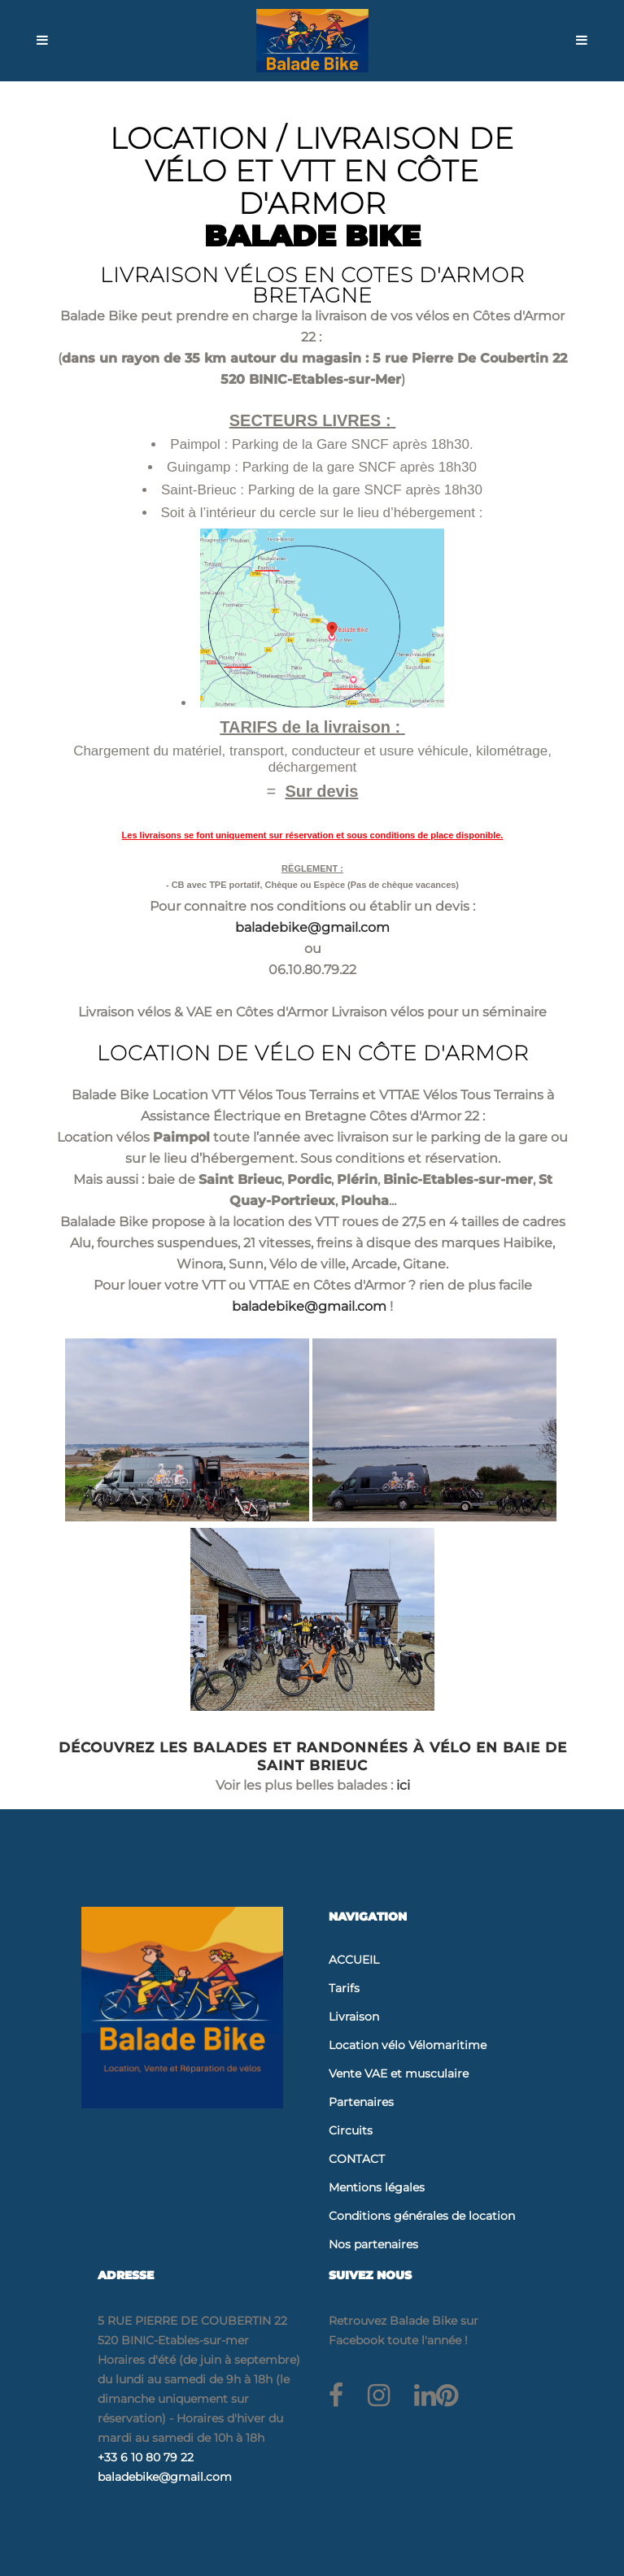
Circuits (351, 2130)
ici (403, 1785)
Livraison (354, 2016)
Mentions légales (377, 2187)
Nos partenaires (373, 2244)
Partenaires (361, 2102)
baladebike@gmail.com (312, 927)
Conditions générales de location (422, 2215)
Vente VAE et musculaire (399, 2073)
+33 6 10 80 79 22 (146, 2457)
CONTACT (357, 2159)
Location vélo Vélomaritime (408, 2045)
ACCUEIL (354, 1959)
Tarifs (344, 1988)
